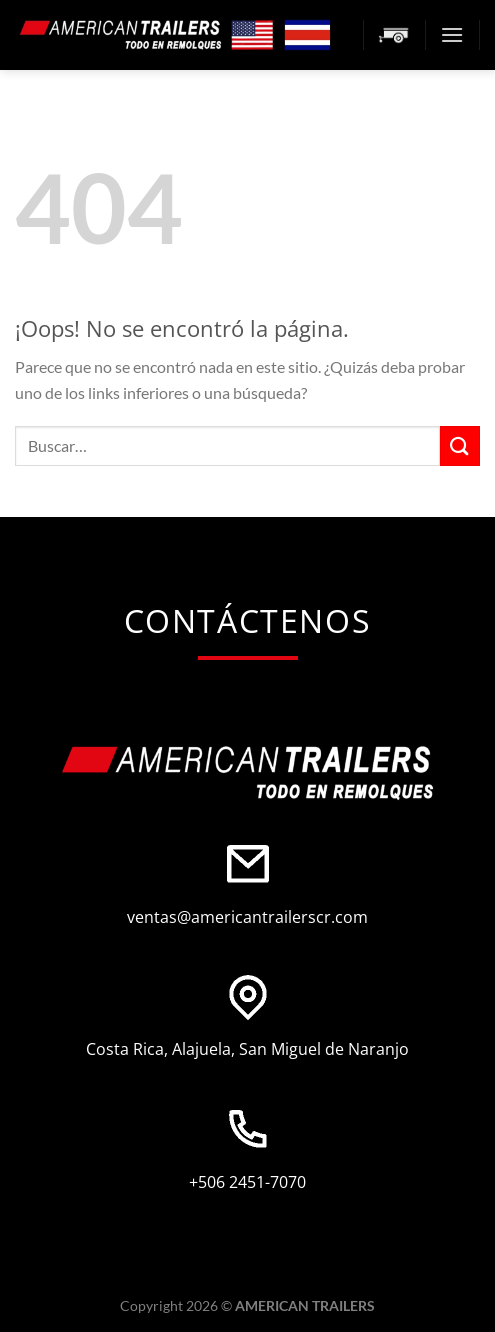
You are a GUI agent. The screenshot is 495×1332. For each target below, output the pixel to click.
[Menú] (452, 34)
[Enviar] (460, 445)
